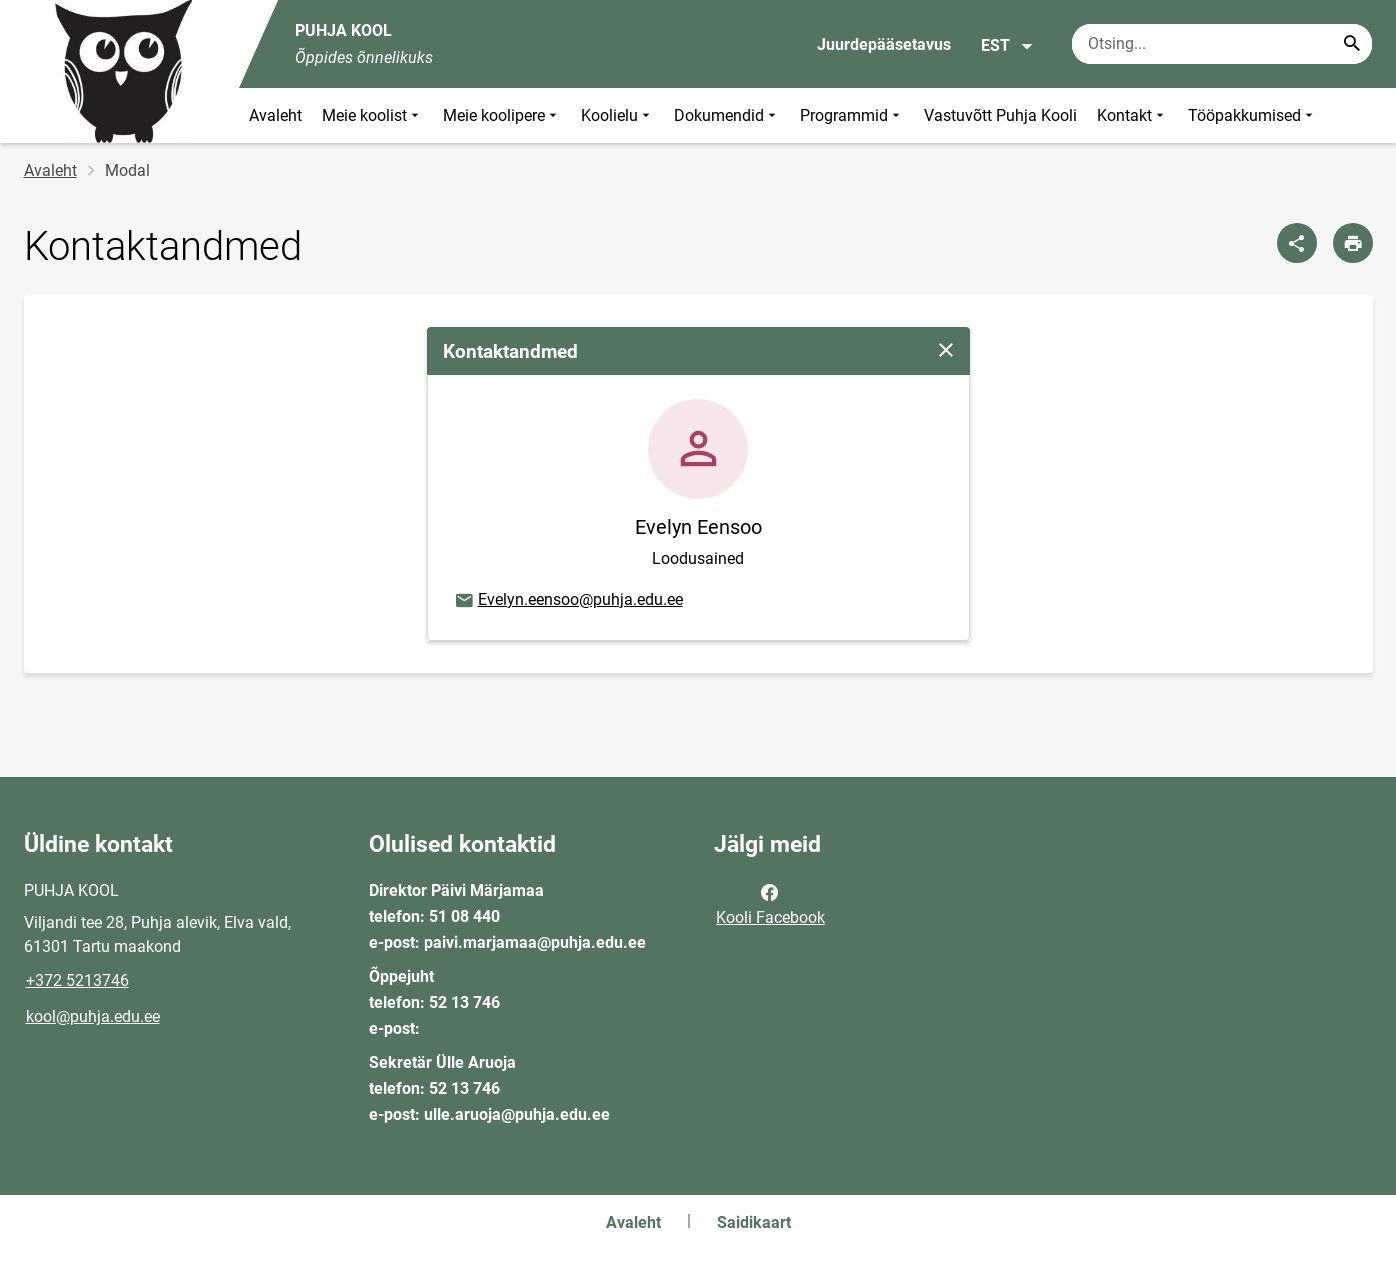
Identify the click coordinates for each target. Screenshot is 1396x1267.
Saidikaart (754, 1222)
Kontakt (1132, 115)
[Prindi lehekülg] (1353, 243)
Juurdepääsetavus (884, 44)
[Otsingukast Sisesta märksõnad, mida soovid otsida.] (1222, 44)
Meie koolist (372, 115)
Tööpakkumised (1252, 115)
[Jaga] (1297, 243)
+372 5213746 (77, 980)
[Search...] (1352, 44)
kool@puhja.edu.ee (93, 1016)
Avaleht (275, 115)
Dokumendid (727, 115)
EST (1007, 46)
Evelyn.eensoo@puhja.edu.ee (568, 601)
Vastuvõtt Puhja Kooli (1000, 115)
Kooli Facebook (770, 903)
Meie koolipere (502, 115)
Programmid (852, 115)
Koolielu (617, 115)
